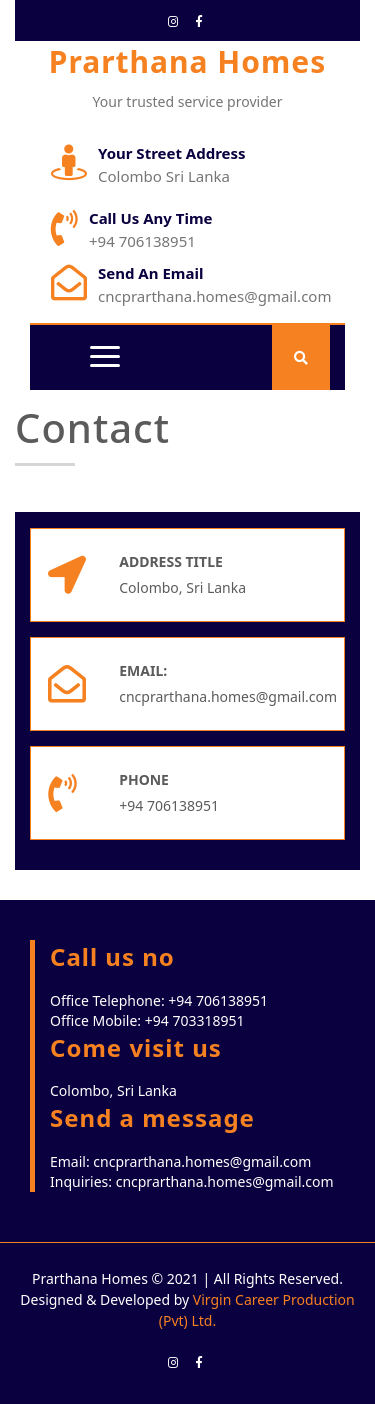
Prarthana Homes (188, 61)
